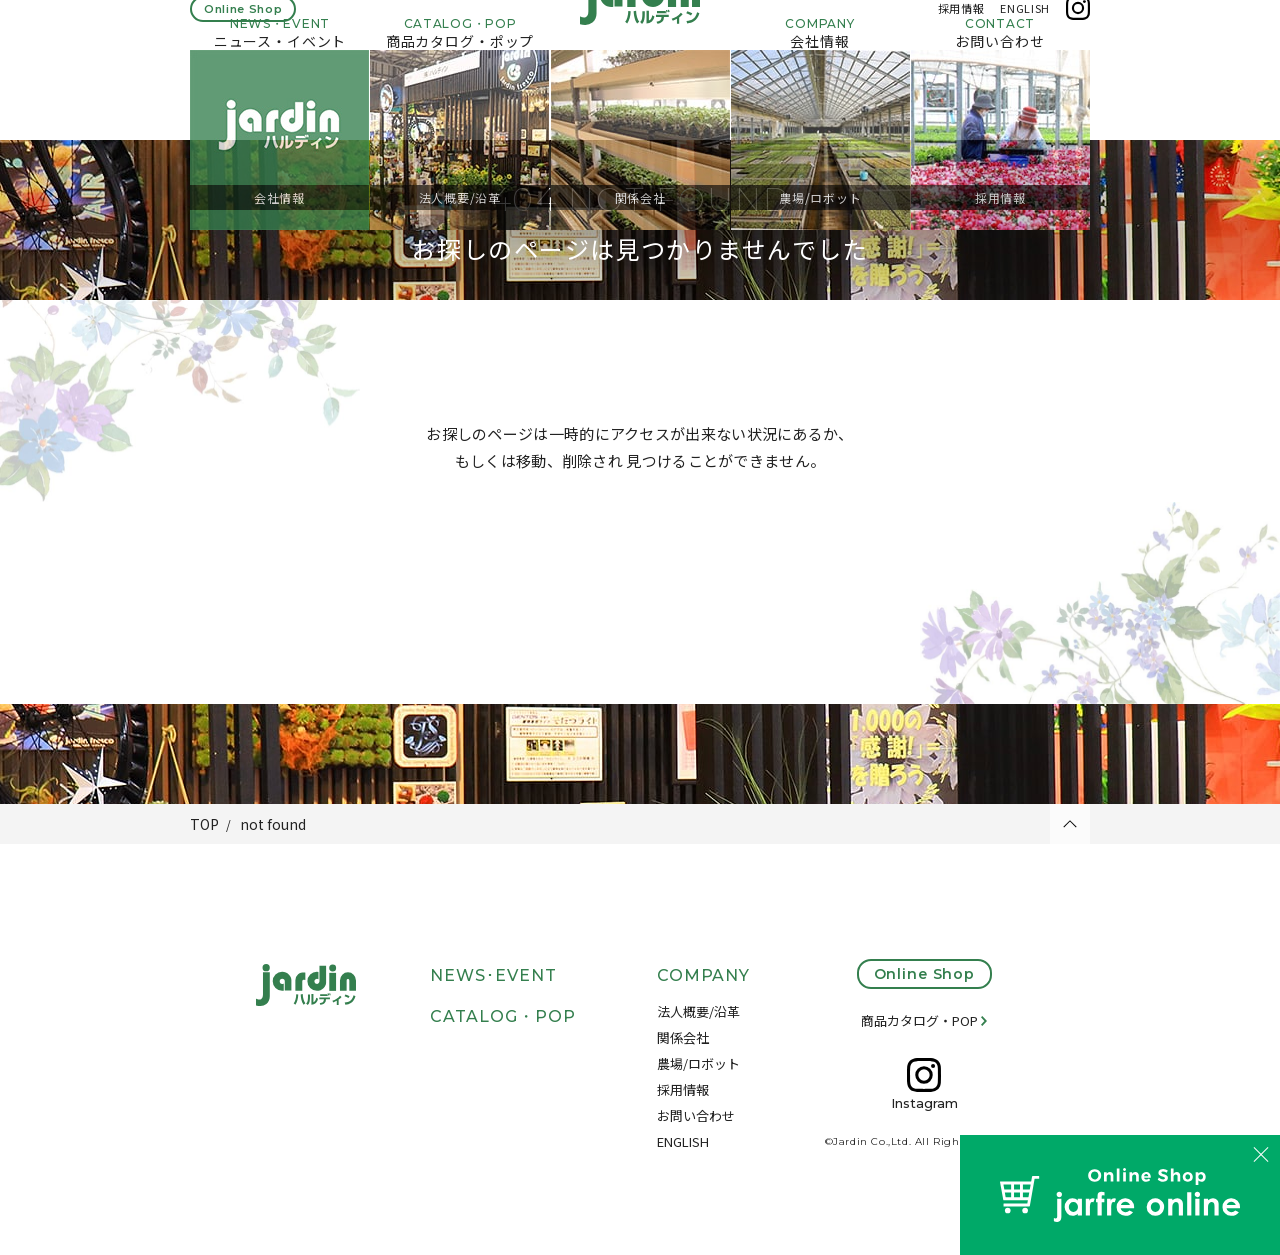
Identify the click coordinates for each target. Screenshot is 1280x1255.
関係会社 (683, 1037)
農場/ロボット (698, 1063)
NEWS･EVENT (493, 975)
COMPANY (704, 975)
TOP (204, 824)
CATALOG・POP (503, 1016)
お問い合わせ (696, 1115)
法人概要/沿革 (698, 1011)
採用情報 (961, 28)
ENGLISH (1025, 28)
